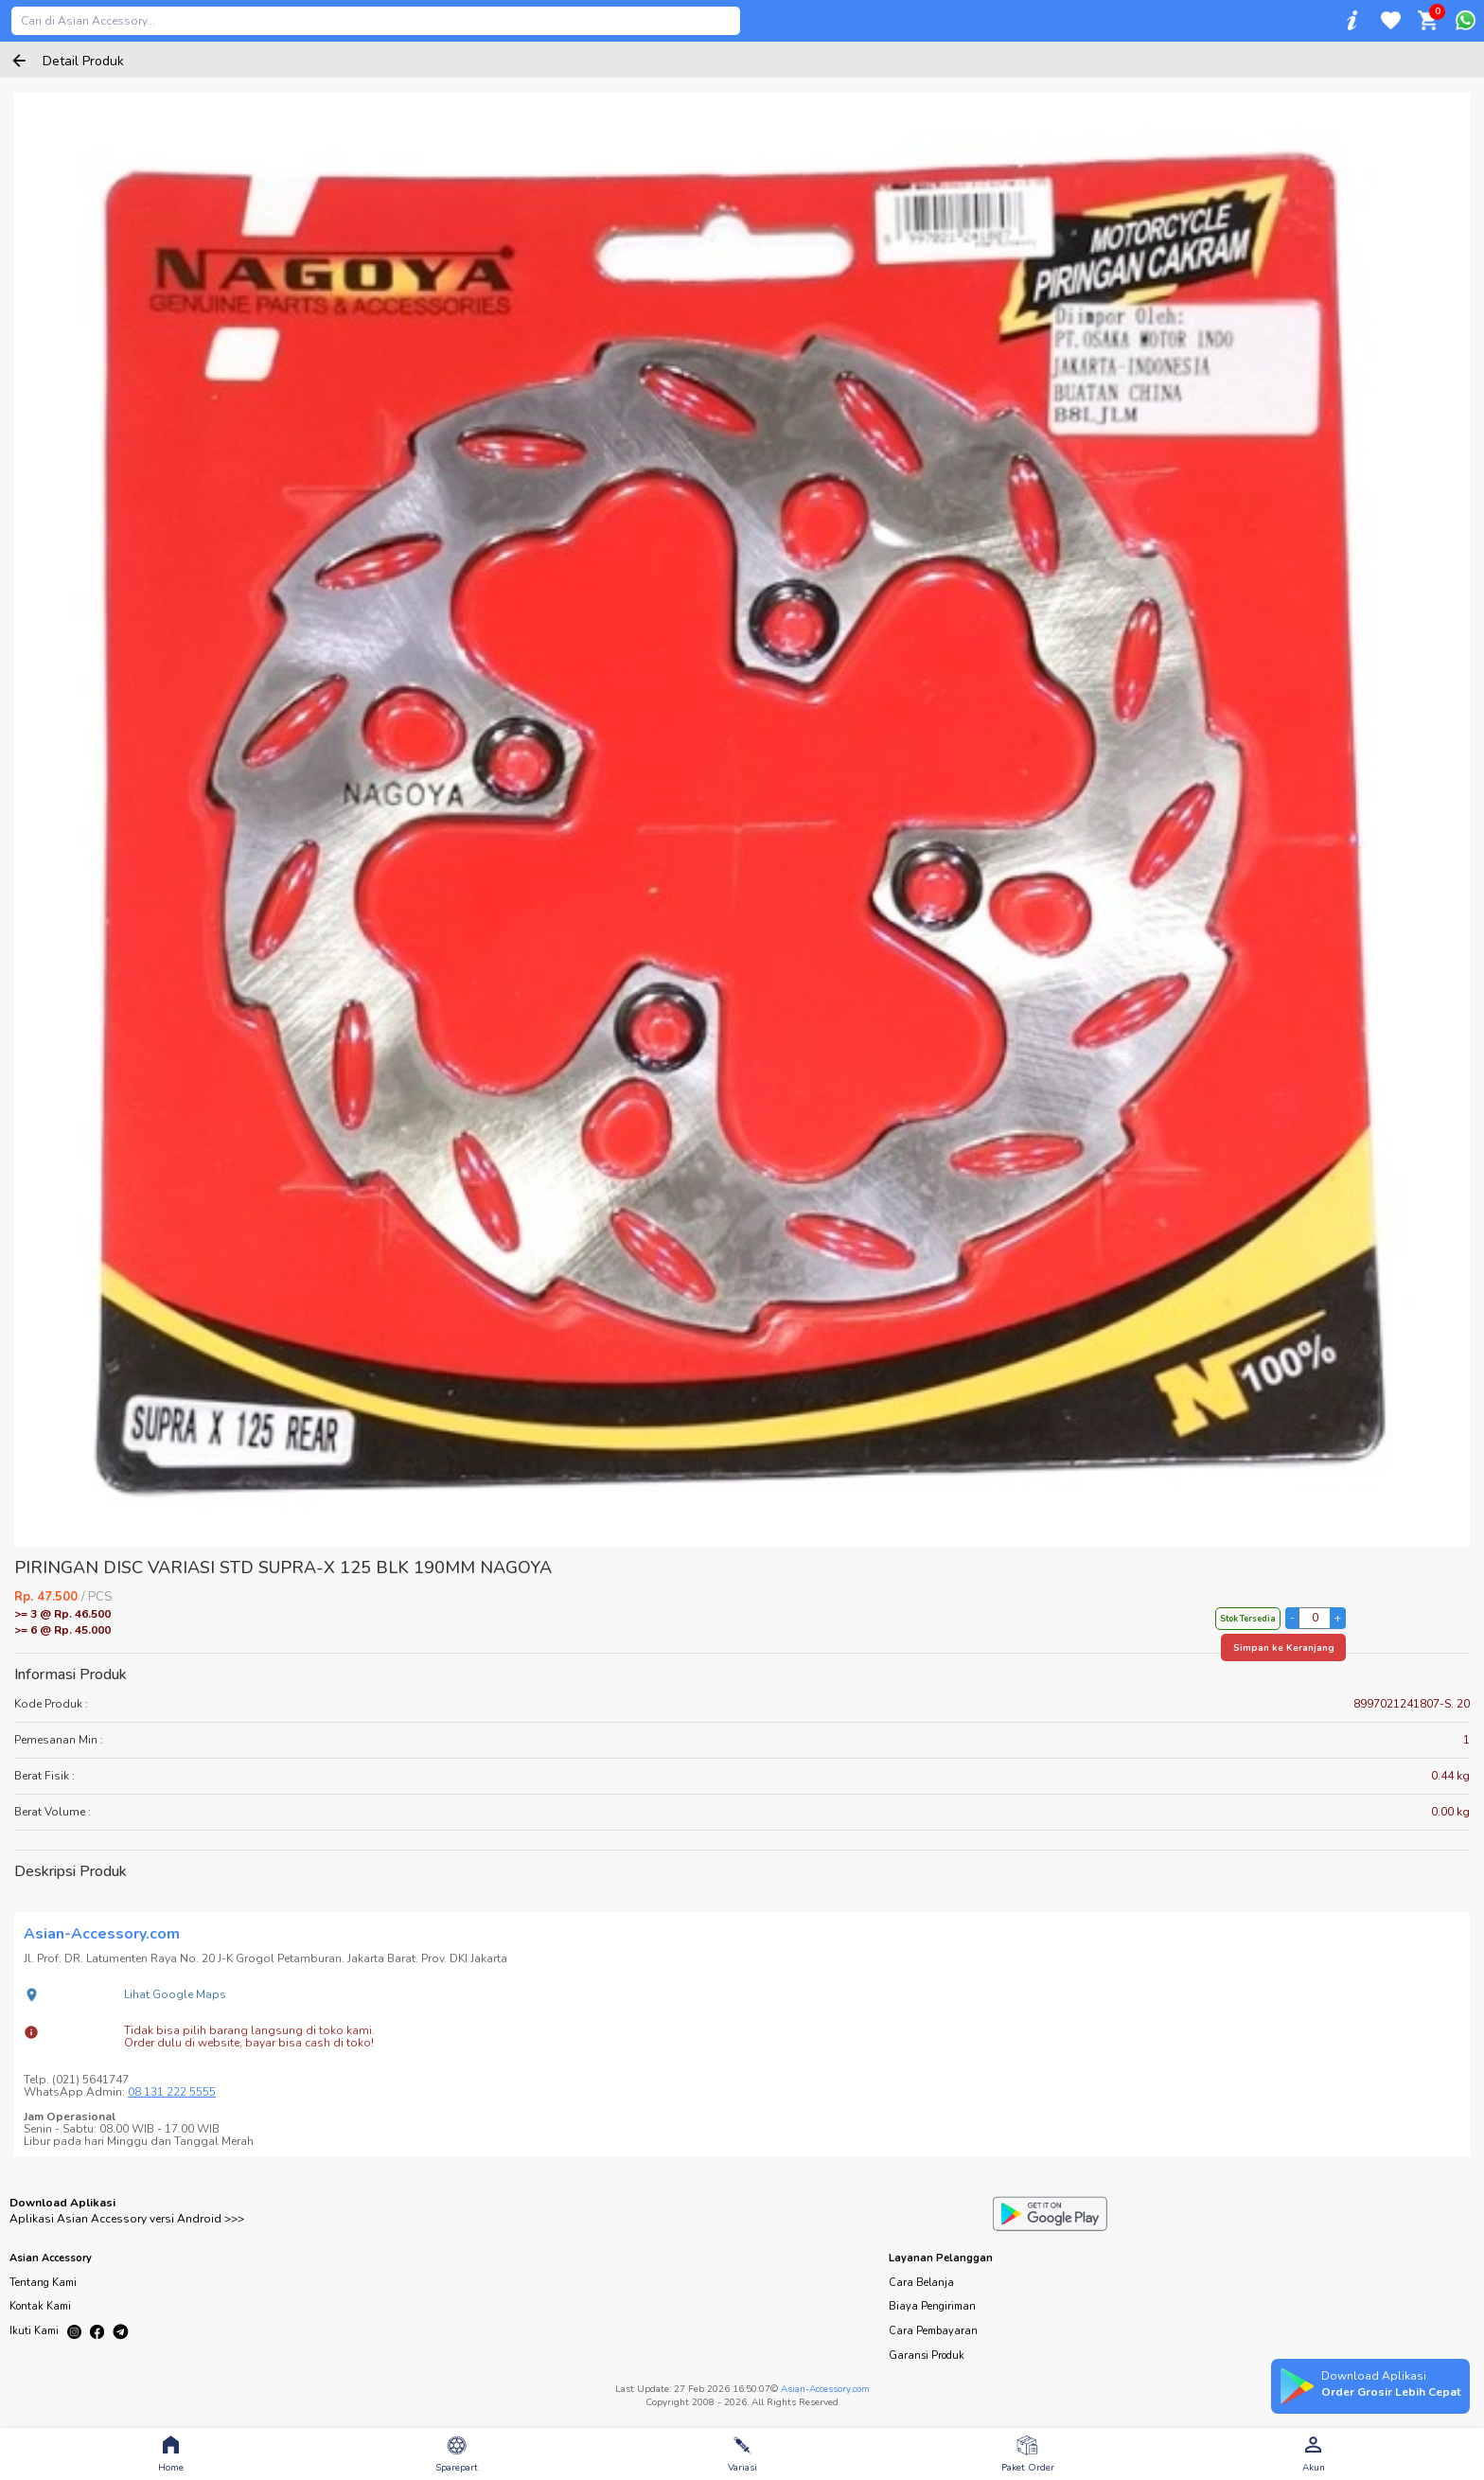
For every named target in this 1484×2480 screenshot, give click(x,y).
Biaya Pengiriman (932, 2306)
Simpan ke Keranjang (1283, 1648)
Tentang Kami (43, 2283)
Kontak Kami (40, 2306)
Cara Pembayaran (933, 2331)
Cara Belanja (921, 2283)
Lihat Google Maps (175, 1994)
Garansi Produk (926, 2355)
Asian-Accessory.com (825, 2389)
